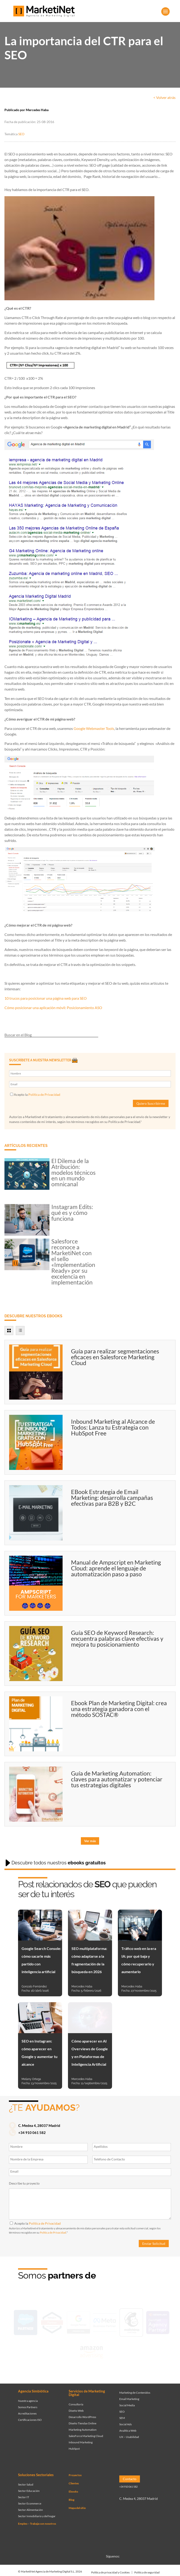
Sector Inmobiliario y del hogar (37, 2506)
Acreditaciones (27, 2403)
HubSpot (74, 2439)
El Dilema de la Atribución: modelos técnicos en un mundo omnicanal (73, 1172)
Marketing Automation (83, 2420)
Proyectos (75, 2465)
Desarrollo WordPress (82, 2407)
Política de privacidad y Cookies (110, 2562)
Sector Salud (25, 2474)
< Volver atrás (164, 97)
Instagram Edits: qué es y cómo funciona (72, 1212)
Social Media (127, 2395)
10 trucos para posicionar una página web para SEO (45, 998)
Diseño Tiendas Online (82, 2413)
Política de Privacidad (44, 1094)
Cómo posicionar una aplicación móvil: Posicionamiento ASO (53, 1007)
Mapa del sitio (77, 2498)
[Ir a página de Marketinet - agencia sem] (78, 2321)
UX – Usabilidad (129, 2427)
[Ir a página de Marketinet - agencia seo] (157, 2321)
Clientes (74, 2473)
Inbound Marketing (81, 2432)
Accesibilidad (137, 2568)
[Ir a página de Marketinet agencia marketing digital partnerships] (91, 2346)
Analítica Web (127, 2420)
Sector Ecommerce (29, 2493)
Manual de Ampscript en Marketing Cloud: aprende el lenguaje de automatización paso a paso (116, 1568)
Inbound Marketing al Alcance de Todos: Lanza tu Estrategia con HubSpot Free (113, 1427)
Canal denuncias (115, 2568)
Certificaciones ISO (30, 2410)
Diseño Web (76, 2401)
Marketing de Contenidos (134, 2382)
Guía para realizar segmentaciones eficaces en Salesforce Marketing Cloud (115, 1357)
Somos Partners (27, 2397)
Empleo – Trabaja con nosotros (37, 2514)
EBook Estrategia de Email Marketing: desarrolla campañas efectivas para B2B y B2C (112, 1497)
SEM (122, 2408)
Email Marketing (129, 2389)
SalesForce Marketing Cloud (86, 2426)
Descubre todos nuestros (58, 1863)
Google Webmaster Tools (94, 728)
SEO (21, 134)
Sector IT (23, 2487)
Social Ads (125, 2414)
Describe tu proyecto (24, 2183)
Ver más (90, 1841)
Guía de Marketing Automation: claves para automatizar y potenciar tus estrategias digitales (116, 1779)
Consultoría (76, 2394)
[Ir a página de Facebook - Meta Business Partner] (104, 2321)
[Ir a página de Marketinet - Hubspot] (52, 2321)
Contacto (129, 2469)
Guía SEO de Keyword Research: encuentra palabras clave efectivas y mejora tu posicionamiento (117, 1638)
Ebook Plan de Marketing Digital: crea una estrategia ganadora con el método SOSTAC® (119, 1708)
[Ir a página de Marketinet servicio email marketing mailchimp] (131, 2321)
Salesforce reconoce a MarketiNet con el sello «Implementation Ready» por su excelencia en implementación (73, 1262)
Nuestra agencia (28, 2391)
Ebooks (73, 2481)
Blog (71, 2490)
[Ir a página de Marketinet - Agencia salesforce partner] (25, 2321)
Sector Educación (29, 2481)
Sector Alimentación (30, 2500)
